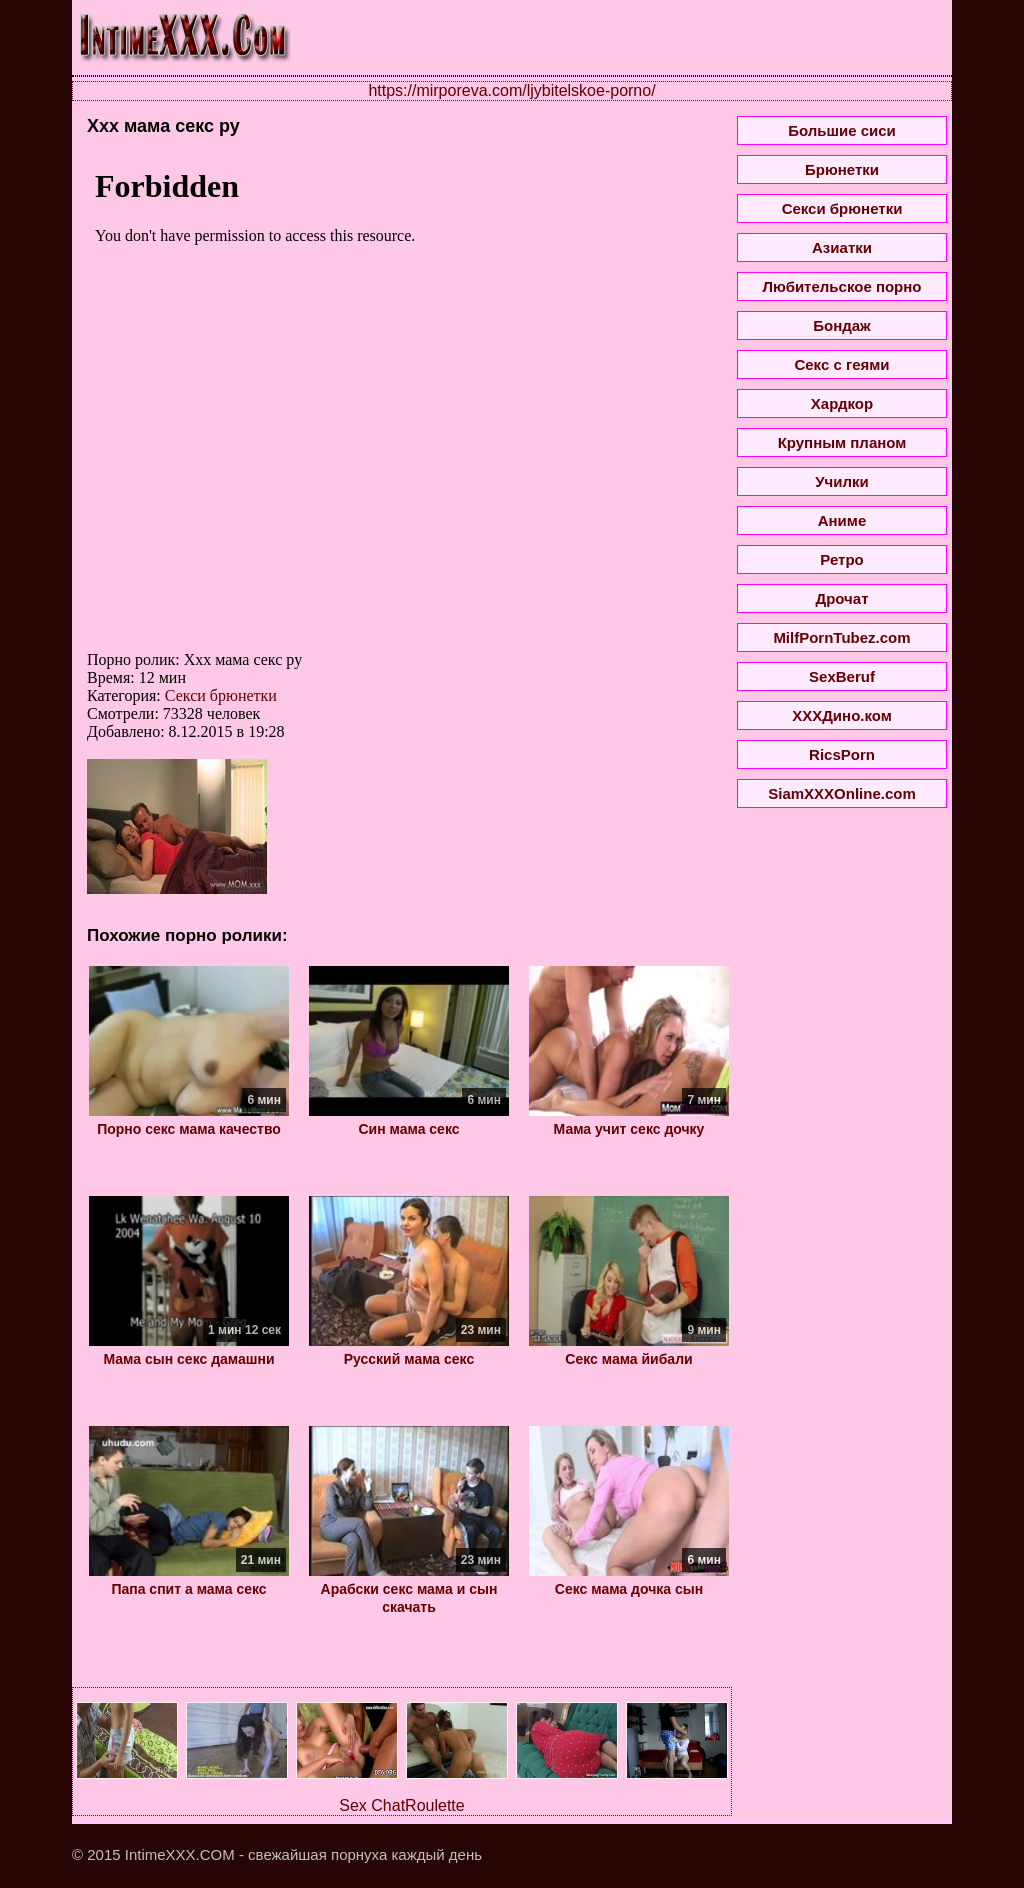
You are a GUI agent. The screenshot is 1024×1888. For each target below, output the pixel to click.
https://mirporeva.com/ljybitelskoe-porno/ (511, 90)
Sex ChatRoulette (401, 1805)
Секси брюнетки (221, 695)
